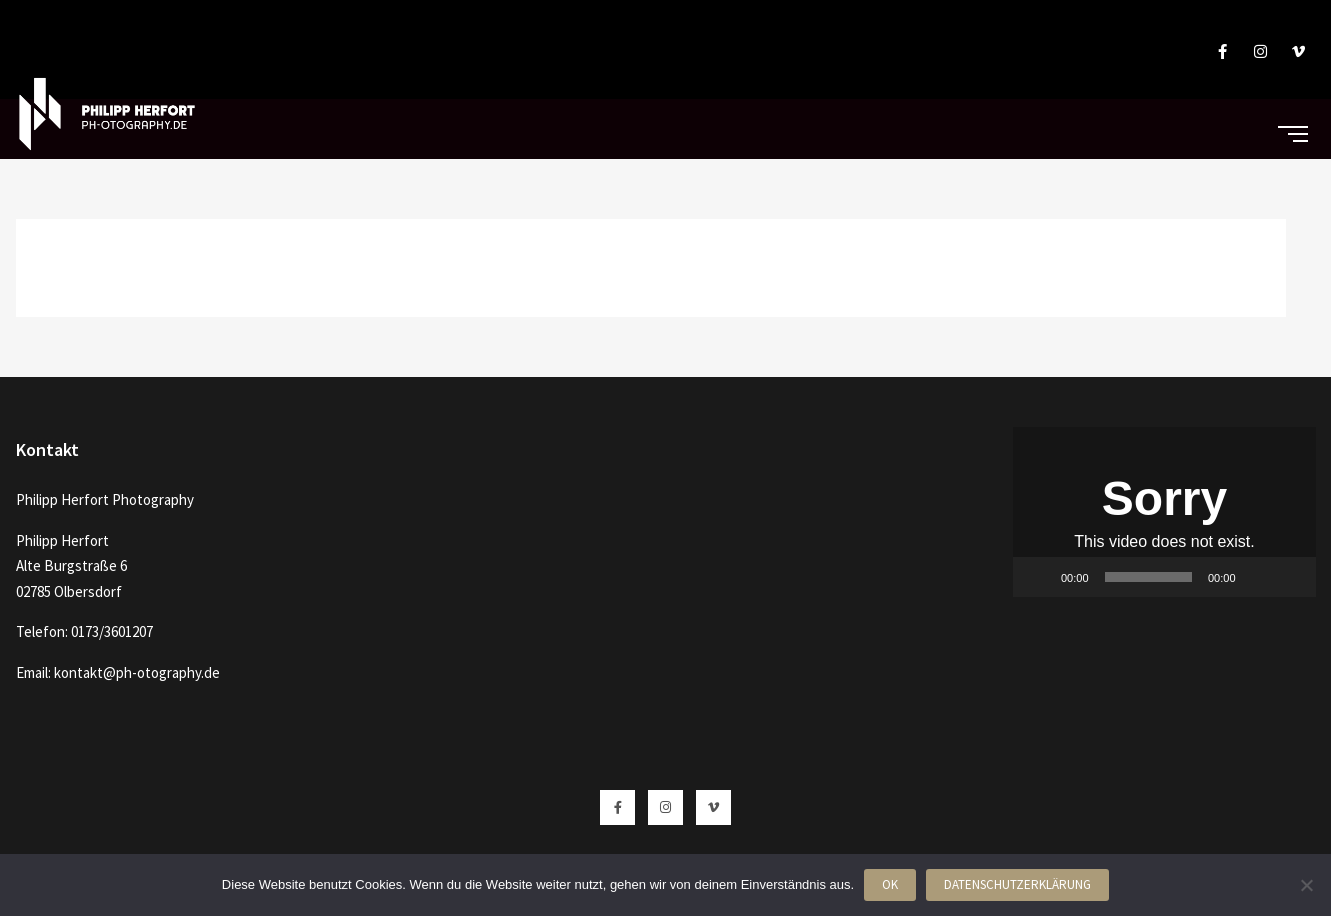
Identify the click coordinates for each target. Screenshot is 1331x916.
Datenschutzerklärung (1017, 884)
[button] (1164, 512)
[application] (1164, 512)
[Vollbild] (1290, 577)
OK (890, 884)
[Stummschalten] (1258, 577)
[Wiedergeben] (1039, 577)
